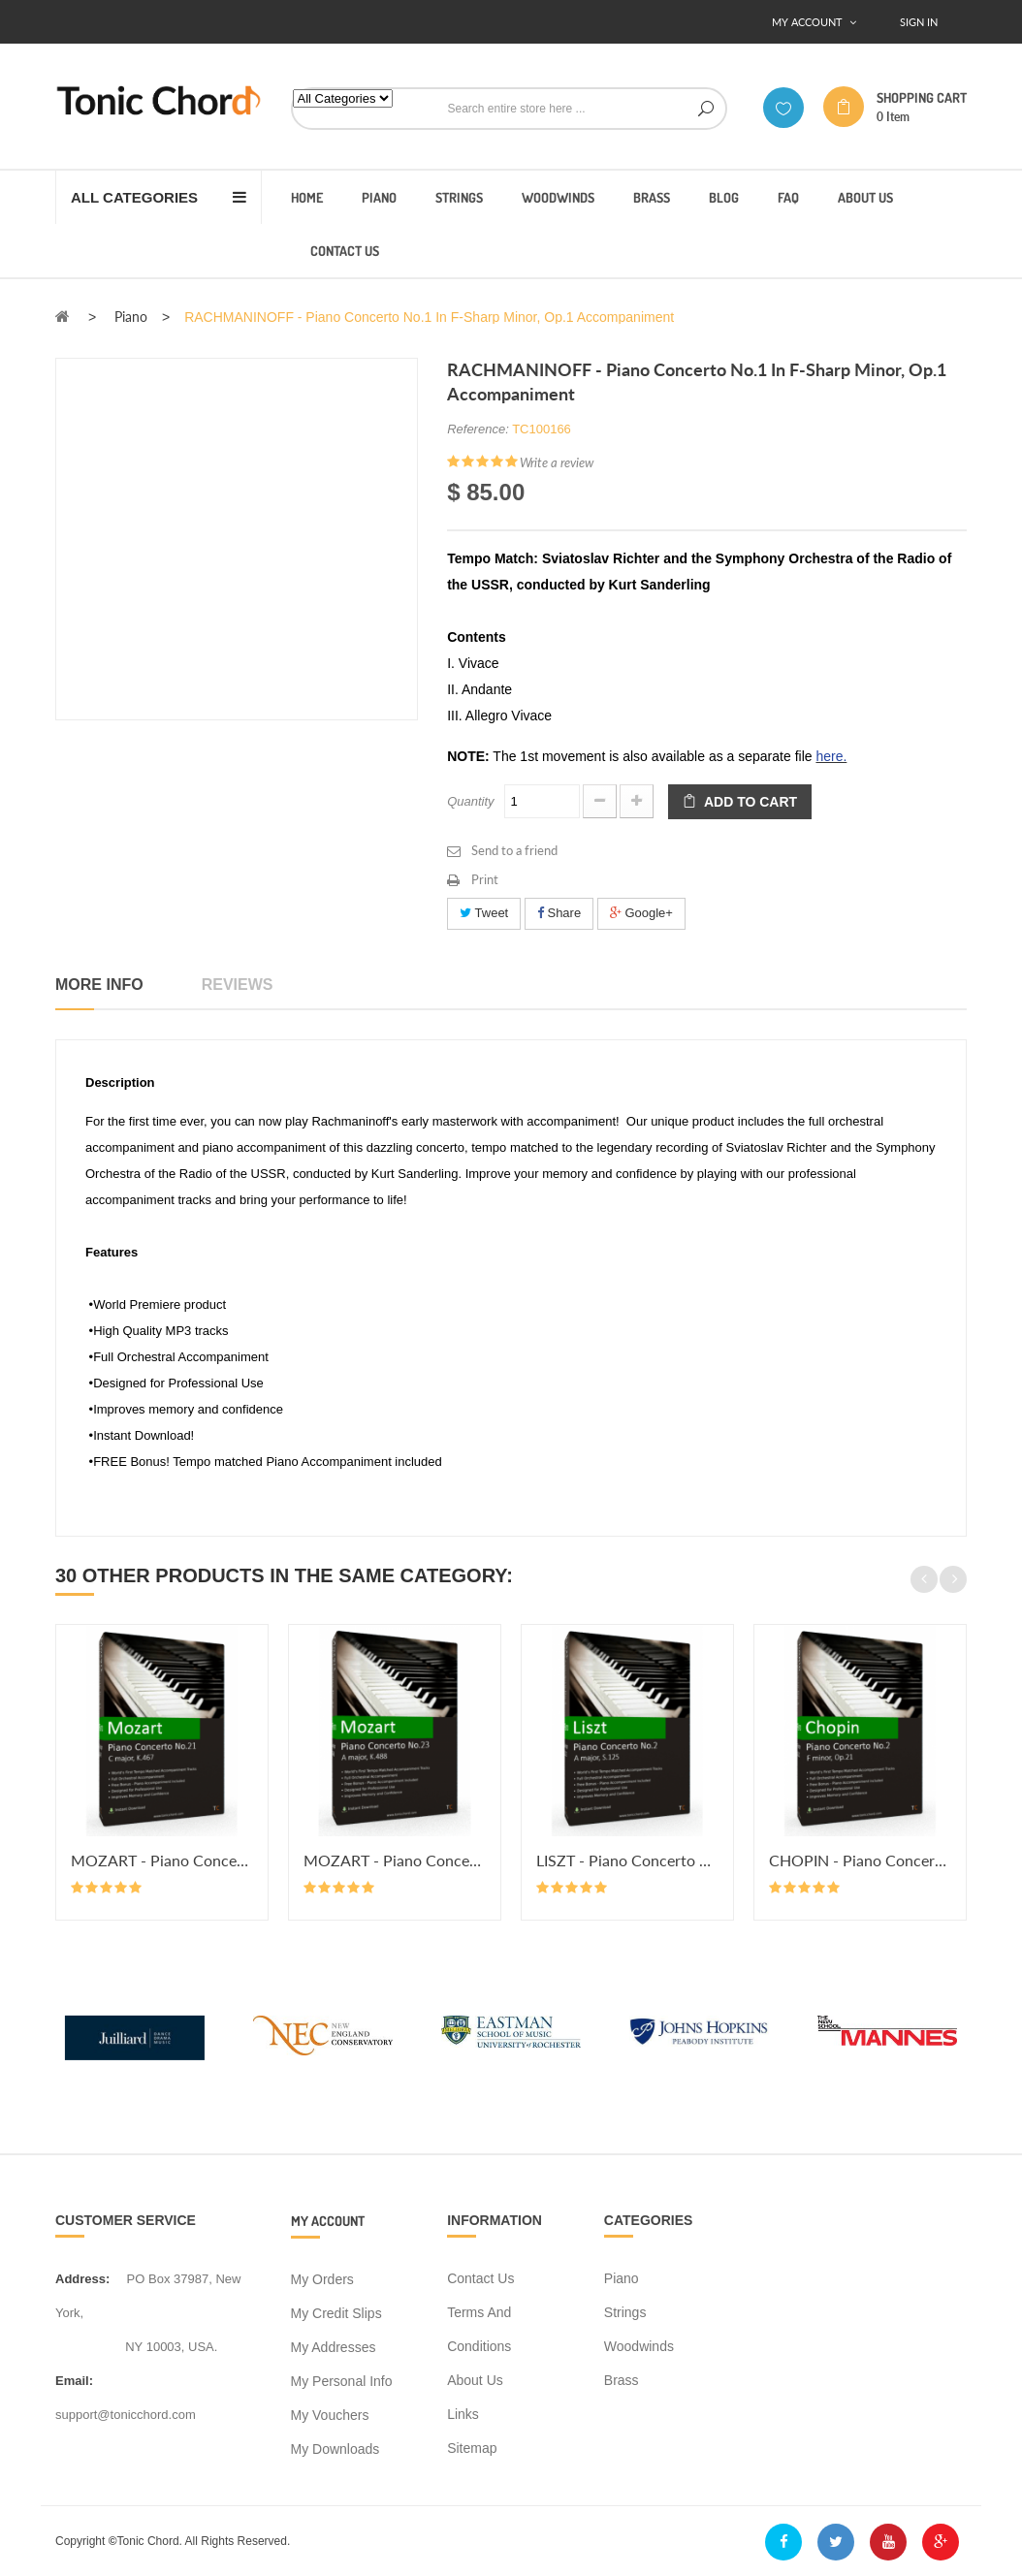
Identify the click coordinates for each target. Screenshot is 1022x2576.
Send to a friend (514, 850)
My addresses (333, 2347)
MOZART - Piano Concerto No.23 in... (394, 1860)
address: (82, 2279)
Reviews (237, 984)
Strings (625, 2312)
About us (475, 2380)
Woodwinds (639, 2346)
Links (463, 2414)
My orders (322, 2279)
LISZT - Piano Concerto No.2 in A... (627, 1860)
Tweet (484, 913)
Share (559, 913)
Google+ (641, 913)
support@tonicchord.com (125, 2414)
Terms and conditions (479, 2329)
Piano (621, 2278)
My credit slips (336, 2313)
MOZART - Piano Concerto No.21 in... (162, 1860)
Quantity (470, 801)
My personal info (342, 2381)
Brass (621, 2380)
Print (484, 879)
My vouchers (330, 2415)
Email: (74, 2380)
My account (328, 2220)
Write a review (556, 462)
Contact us (480, 2278)
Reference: (478, 429)
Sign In (919, 22)
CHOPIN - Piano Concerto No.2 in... (860, 1860)
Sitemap (471, 2448)
